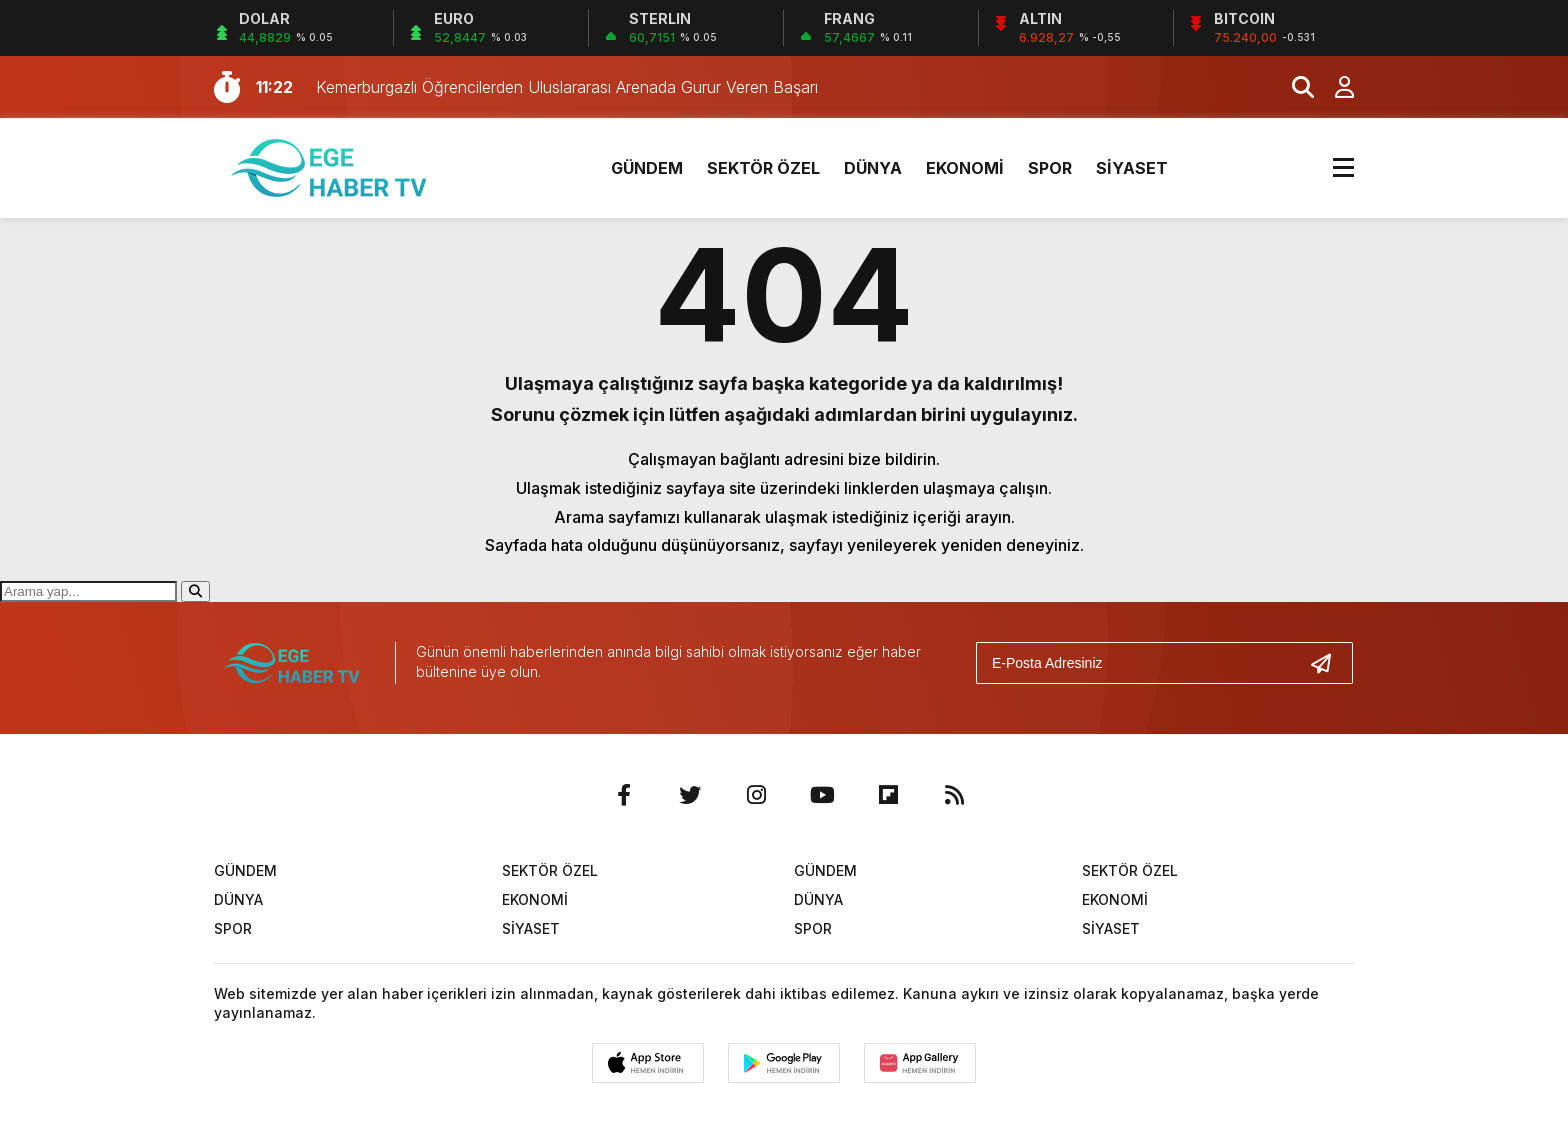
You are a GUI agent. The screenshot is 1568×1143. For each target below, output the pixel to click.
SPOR (1050, 168)
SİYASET (1132, 168)
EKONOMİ (965, 168)
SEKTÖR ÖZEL (763, 168)
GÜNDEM (647, 168)
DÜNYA (873, 168)
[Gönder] (1329, 663)
